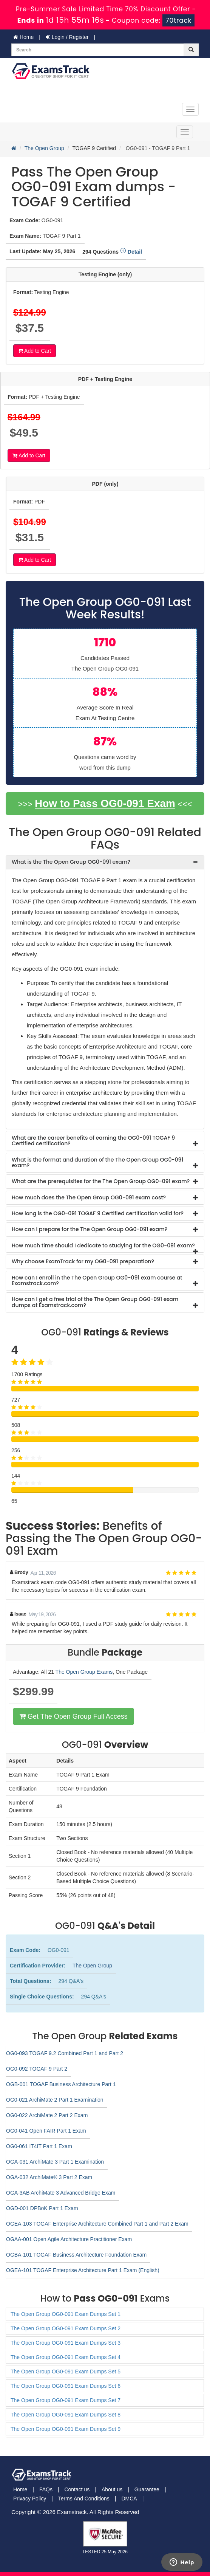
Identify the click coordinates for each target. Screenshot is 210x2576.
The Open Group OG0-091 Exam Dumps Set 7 (65, 2400)
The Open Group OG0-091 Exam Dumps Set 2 (65, 2328)
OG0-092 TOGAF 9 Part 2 (36, 2069)
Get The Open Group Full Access (73, 1716)
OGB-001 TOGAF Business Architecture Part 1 (61, 2084)
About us (112, 2489)
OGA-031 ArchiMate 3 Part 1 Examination (55, 2162)
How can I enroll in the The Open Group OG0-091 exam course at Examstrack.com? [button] (97, 1280)
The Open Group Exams (84, 1672)
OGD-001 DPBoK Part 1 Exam (42, 2208)
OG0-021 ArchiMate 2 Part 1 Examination (54, 2100)
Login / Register (67, 37)
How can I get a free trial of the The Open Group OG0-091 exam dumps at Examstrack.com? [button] (95, 1302)
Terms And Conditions (84, 2498)
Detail (131, 252)
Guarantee (146, 2489)
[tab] (105, 862)
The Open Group (44, 148)
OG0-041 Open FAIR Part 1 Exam (46, 2131)
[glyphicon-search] (191, 49)
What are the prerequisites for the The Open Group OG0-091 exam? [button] (101, 1181)
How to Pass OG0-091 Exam (105, 803)
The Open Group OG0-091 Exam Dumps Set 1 (65, 2314)
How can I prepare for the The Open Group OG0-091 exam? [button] (89, 1229)
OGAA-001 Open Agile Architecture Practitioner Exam (69, 2239)
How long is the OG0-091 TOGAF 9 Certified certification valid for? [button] (98, 1213)
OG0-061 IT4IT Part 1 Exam (39, 2146)
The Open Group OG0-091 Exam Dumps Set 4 (65, 2357)
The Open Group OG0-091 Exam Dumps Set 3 (65, 2343)
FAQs (45, 2489)
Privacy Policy (29, 2498)
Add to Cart (34, 351)
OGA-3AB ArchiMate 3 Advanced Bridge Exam (60, 2193)
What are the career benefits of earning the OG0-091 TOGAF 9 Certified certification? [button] (93, 1140)
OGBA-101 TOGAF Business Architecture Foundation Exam (76, 2255)
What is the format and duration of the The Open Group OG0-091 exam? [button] (97, 1162)
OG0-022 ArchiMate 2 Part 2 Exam (47, 2115)
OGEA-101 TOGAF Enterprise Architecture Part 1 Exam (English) (82, 2270)
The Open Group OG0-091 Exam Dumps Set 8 (65, 2415)
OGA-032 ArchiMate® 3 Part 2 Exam (49, 2177)
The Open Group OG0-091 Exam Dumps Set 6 (65, 2386)
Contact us (77, 2489)
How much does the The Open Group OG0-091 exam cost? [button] (89, 1197)
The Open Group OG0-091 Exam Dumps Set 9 (65, 2429)
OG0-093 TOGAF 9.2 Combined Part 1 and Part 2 (64, 2053)
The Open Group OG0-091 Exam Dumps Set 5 (65, 2371)
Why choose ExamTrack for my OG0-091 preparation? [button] (83, 1261)
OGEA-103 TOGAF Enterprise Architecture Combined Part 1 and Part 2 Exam (97, 2224)
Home (23, 37)
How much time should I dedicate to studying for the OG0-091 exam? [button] (103, 1245)
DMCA (129, 2498)
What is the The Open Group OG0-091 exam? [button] (71, 862)
